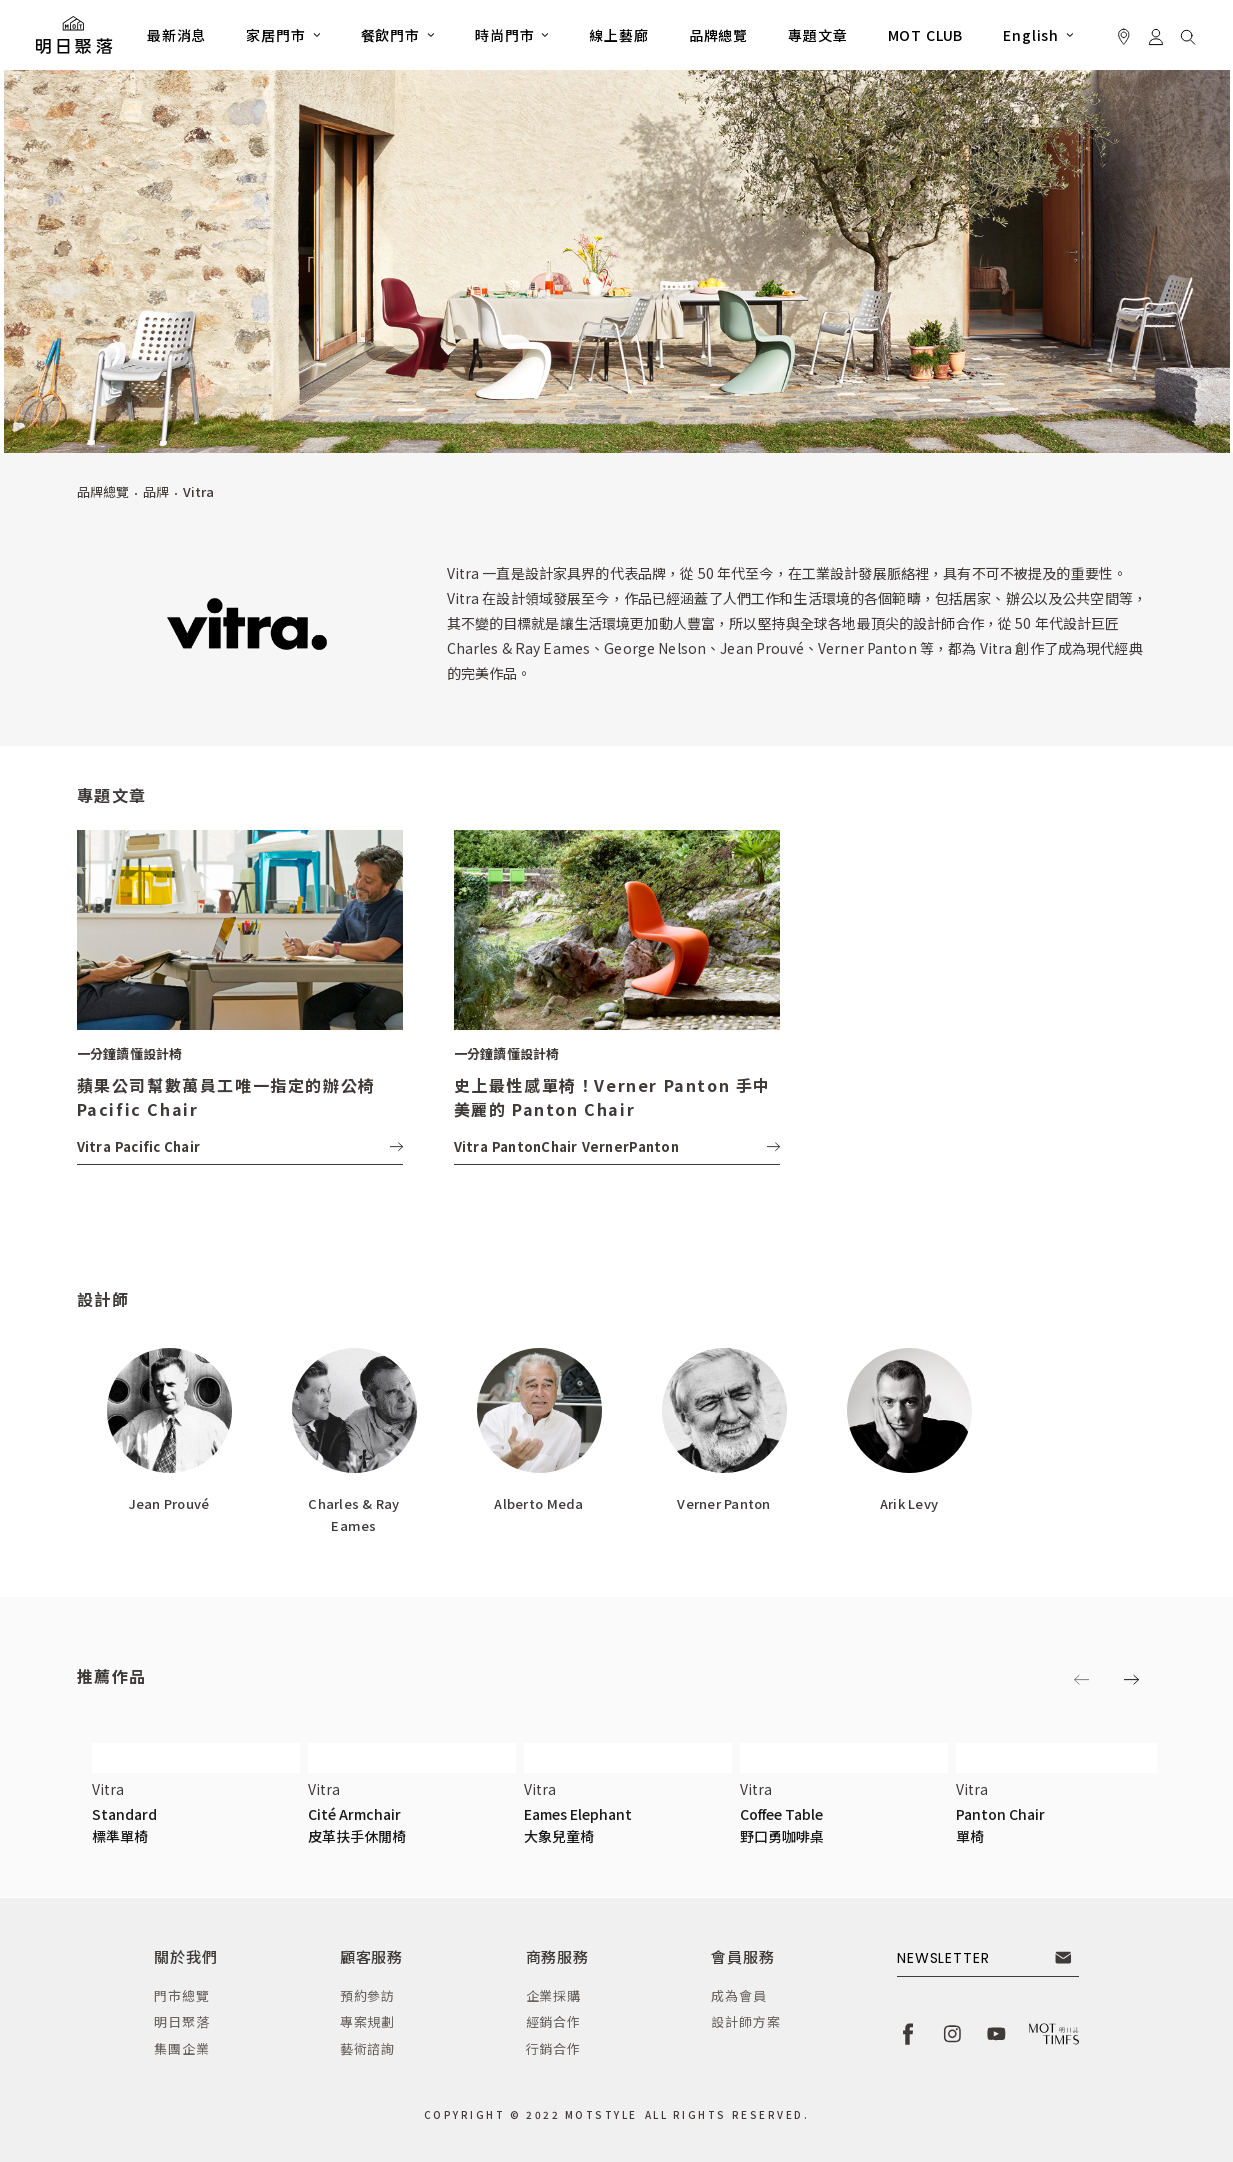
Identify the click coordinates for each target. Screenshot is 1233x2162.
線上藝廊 (618, 35)
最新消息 (176, 35)
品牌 (156, 492)
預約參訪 (367, 1995)
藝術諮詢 (367, 2048)
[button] (283, 35)
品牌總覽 (718, 35)
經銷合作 (553, 2021)
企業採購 (553, 1995)
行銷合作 (553, 2048)
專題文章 (817, 35)
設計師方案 (745, 2021)
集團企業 (181, 2048)
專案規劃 (367, 2021)
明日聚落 (181, 2021)
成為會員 (738, 1995)
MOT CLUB (926, 35)
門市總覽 (181, 1995)
